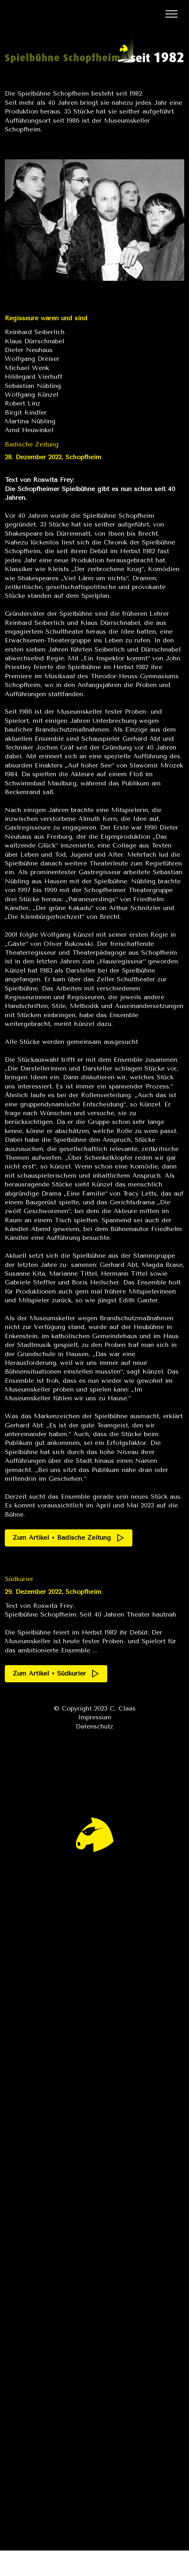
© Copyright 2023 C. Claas (95, 1708)
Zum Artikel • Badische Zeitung (68, 1538)
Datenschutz (94, 1726)
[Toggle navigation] (171, 14)
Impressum (94, 1717)
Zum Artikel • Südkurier (56, 1674)
